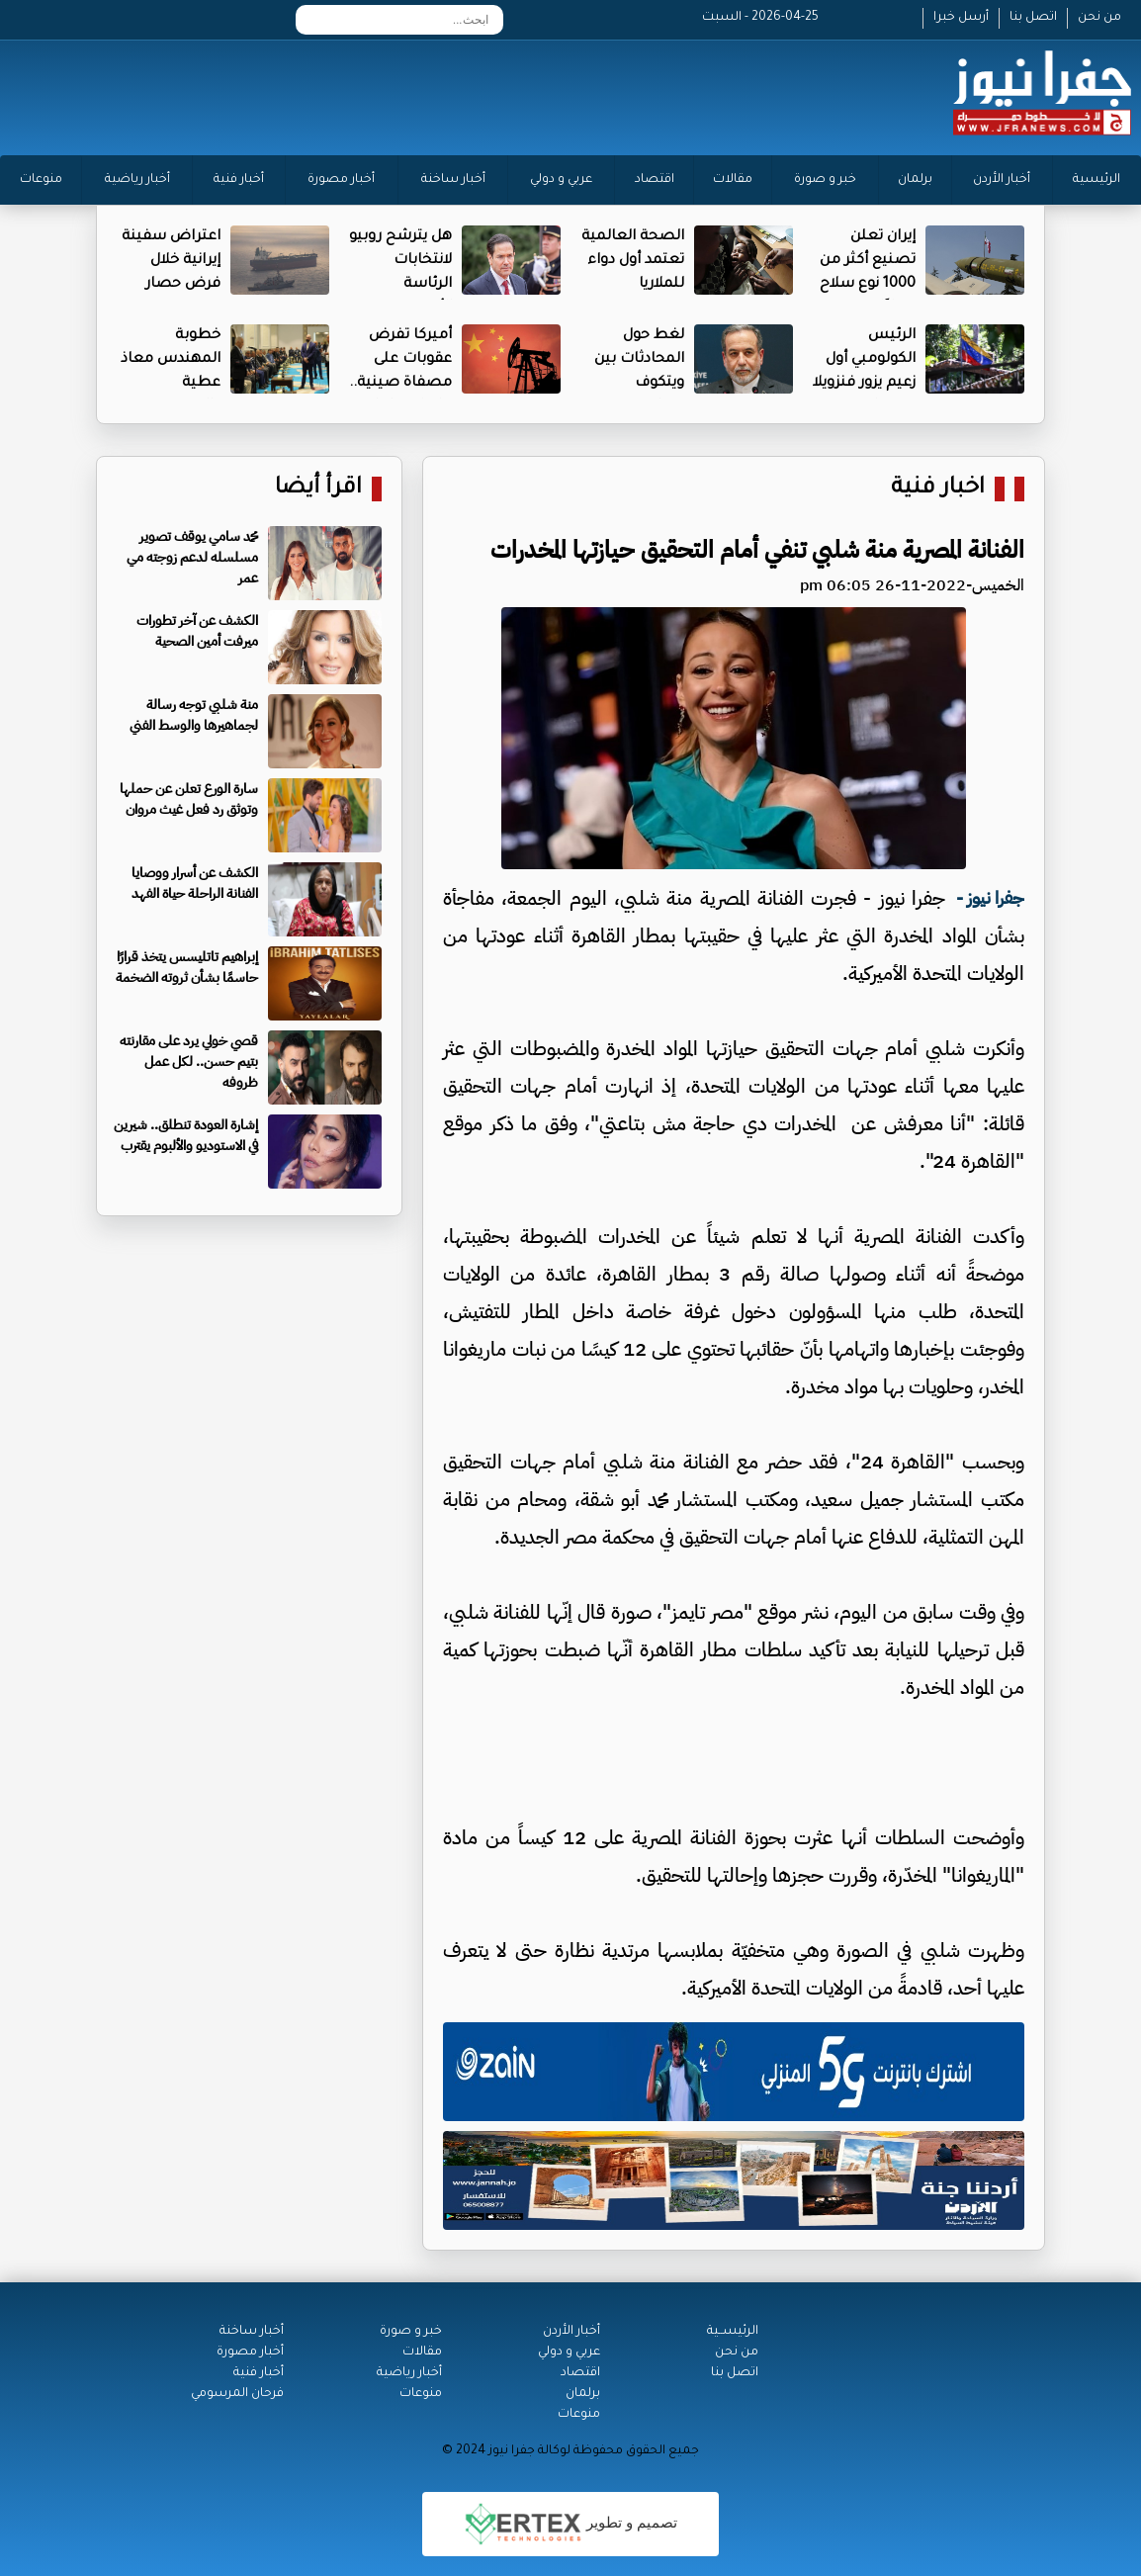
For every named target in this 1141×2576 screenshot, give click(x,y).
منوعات (41, 180)
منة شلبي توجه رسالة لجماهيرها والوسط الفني (194, 715)
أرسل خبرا (961, 18)
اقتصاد (654, 180)
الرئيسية (1096, 180)
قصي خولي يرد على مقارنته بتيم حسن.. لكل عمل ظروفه (189, 1061)
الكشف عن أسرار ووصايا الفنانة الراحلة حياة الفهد (195, 883)
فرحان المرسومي (237, 2394)
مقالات (732, 180)
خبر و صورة (825, 180)
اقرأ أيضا (318, 489)
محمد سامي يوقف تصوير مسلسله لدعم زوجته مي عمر (192, 557)
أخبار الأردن (1001, 180)
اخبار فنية (938, 489)
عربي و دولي (561, 180)
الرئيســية (732, 2332)
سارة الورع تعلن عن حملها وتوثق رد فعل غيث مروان (189, 799)
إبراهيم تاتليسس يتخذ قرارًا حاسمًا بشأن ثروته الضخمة (187, 967)
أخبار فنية (239, 180)
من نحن (1099, 18)
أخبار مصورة (341, 180)
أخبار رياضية (137, 180)
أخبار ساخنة (453, 180)
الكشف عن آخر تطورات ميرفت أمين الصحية (197, 631)
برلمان (915, 180)
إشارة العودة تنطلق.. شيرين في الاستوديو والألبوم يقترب (186, 1135)
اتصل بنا (1033, 18)
